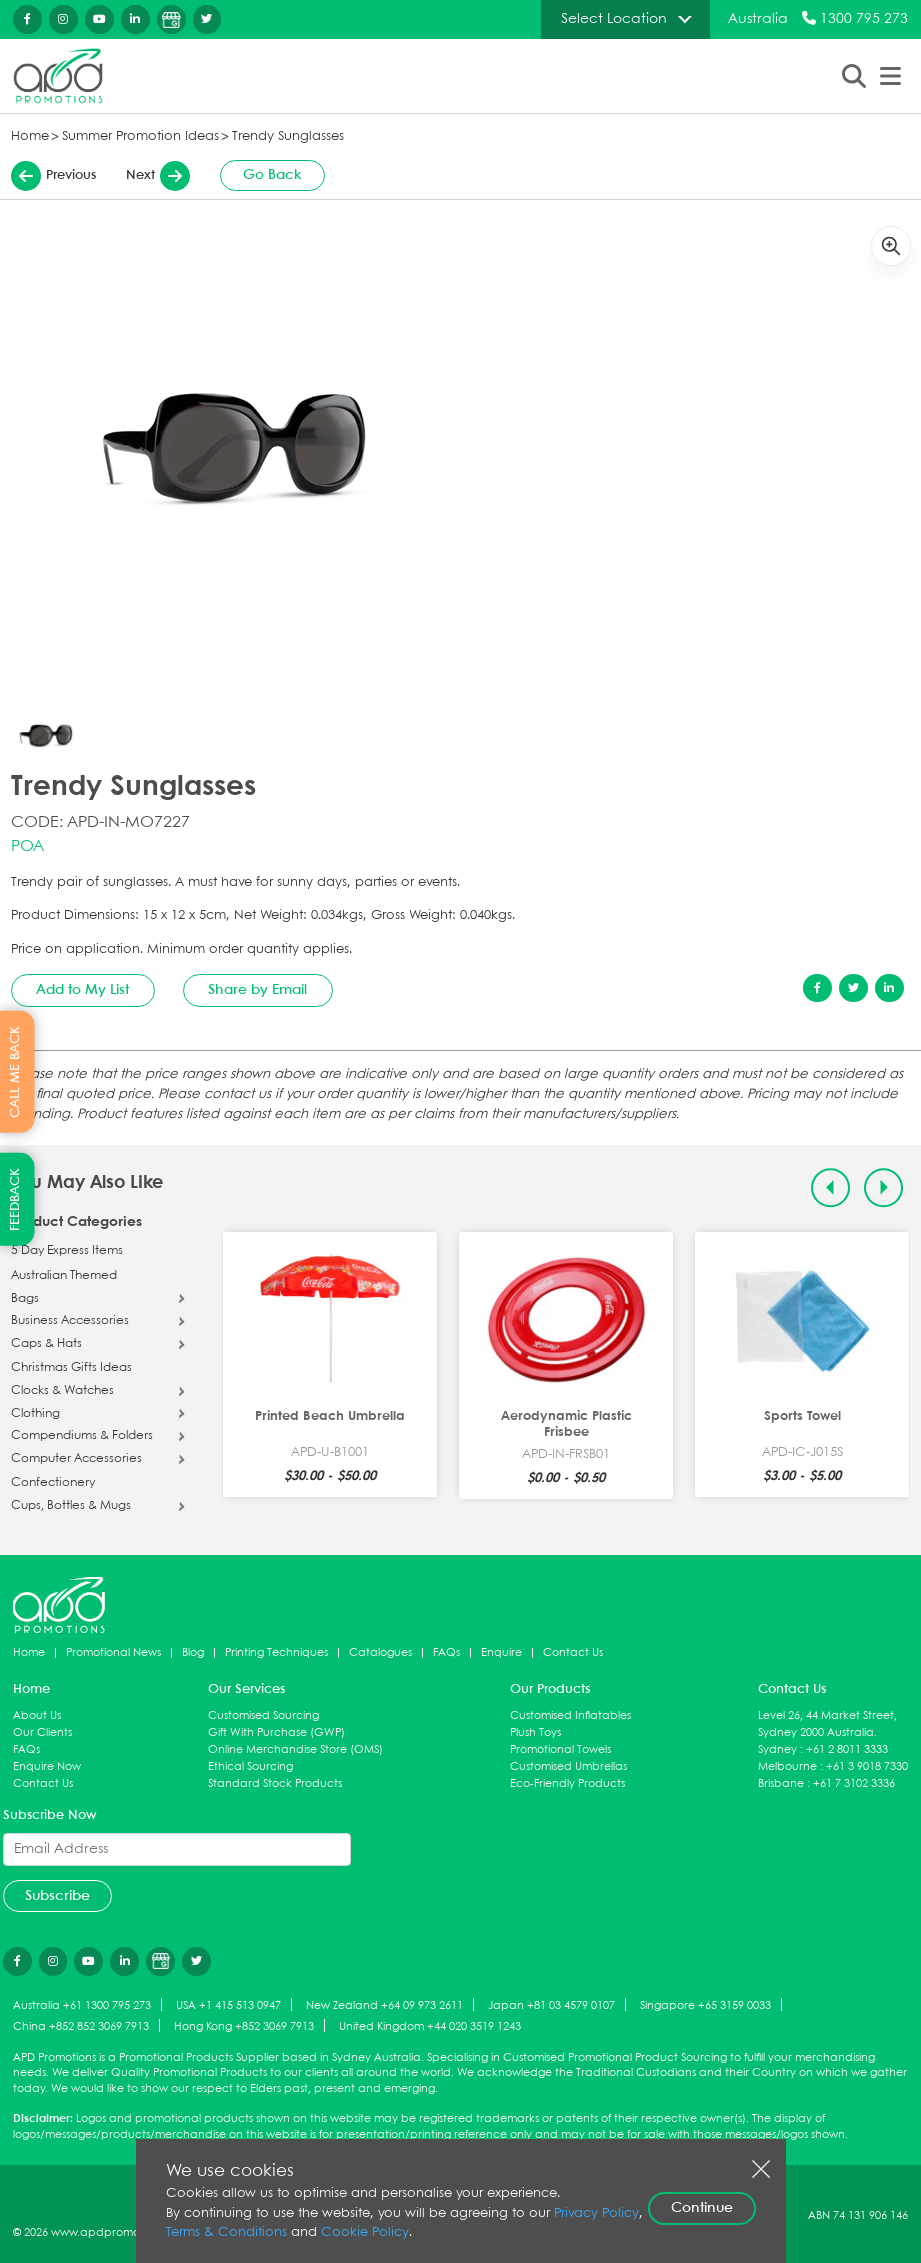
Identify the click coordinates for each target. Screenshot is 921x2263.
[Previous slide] (830, 1187)
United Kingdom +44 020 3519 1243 (430, 2026)
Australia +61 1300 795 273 (82, 2005)
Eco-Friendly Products (567, 1783)
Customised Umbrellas (568, 1766)
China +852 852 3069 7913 (81, 2026)
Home (30, 136)
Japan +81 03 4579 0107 (551, 2005)
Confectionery (53, 1483)
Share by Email (257, 990)
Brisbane (781, 1783)
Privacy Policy (596, 2213)
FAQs (446, 1652)
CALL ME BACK (15, 1071)
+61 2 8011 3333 (847, 1749)
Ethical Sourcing (250, 1766)
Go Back (272, 175)
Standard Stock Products (275, 1783)
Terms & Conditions (226, 2232)
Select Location (614, 19)
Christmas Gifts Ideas (71, 1368)
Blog (193, 1652)
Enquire (501, 1652)
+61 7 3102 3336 (854, 1783)
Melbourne (787, 1766)
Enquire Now (47, 1766)
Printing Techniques (276, 1652)
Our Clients (42, 1732)
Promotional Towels (560, 1749)
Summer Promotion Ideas (140, 136)
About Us (37, 1715)
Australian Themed (64, 1276)
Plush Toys (535, 1732)
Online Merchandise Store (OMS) (295, 1749)
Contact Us (573, 1652)
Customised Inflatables (570, 1715)
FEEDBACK (15, 1199)
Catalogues (380, 1652)
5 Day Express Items (67, 1251)
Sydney (777, 1749)
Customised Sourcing (263, 1715)
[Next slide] (883, 1187)
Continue (702, 2208)
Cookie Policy (365, 2232)
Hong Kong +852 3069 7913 (244, 2026)
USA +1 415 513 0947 (228, 2005)
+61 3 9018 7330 (867, 1766)
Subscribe (57, 1896)
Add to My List (82, 990)
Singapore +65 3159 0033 (705, 2005)
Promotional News (113, 1652)
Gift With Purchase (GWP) (276, 1732)
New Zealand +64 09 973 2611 (384, 2005)
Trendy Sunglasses (288, 136)
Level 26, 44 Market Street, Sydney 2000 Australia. (827, 1724)
